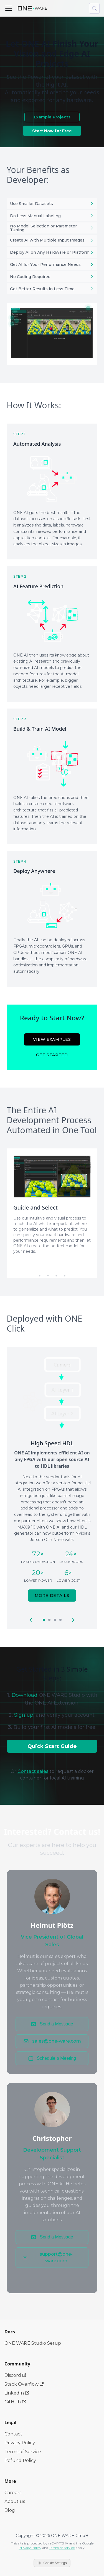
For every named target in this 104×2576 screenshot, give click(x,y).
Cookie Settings (52, 2563)
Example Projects (52, 117)
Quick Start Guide (52, 1746)
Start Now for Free (52, 130)
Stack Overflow (24, 2384)
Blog (9, 2510)
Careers (12, 2492)
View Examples (52, 1039)
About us (14, 2501)
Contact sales (33, 1771)
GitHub (15, 2401)
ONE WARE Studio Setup (32, 2343)
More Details (52, 1595)
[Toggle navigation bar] (8, 8)
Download (24, 1695)
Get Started (52, 1054)
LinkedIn (16, 2393)
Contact (13, 2434)
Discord (15, 2375)
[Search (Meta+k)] (94, 8)
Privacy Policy (19, 2442)
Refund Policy (20, 2460)
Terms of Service (22, 2451)
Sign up (23, 1715)
